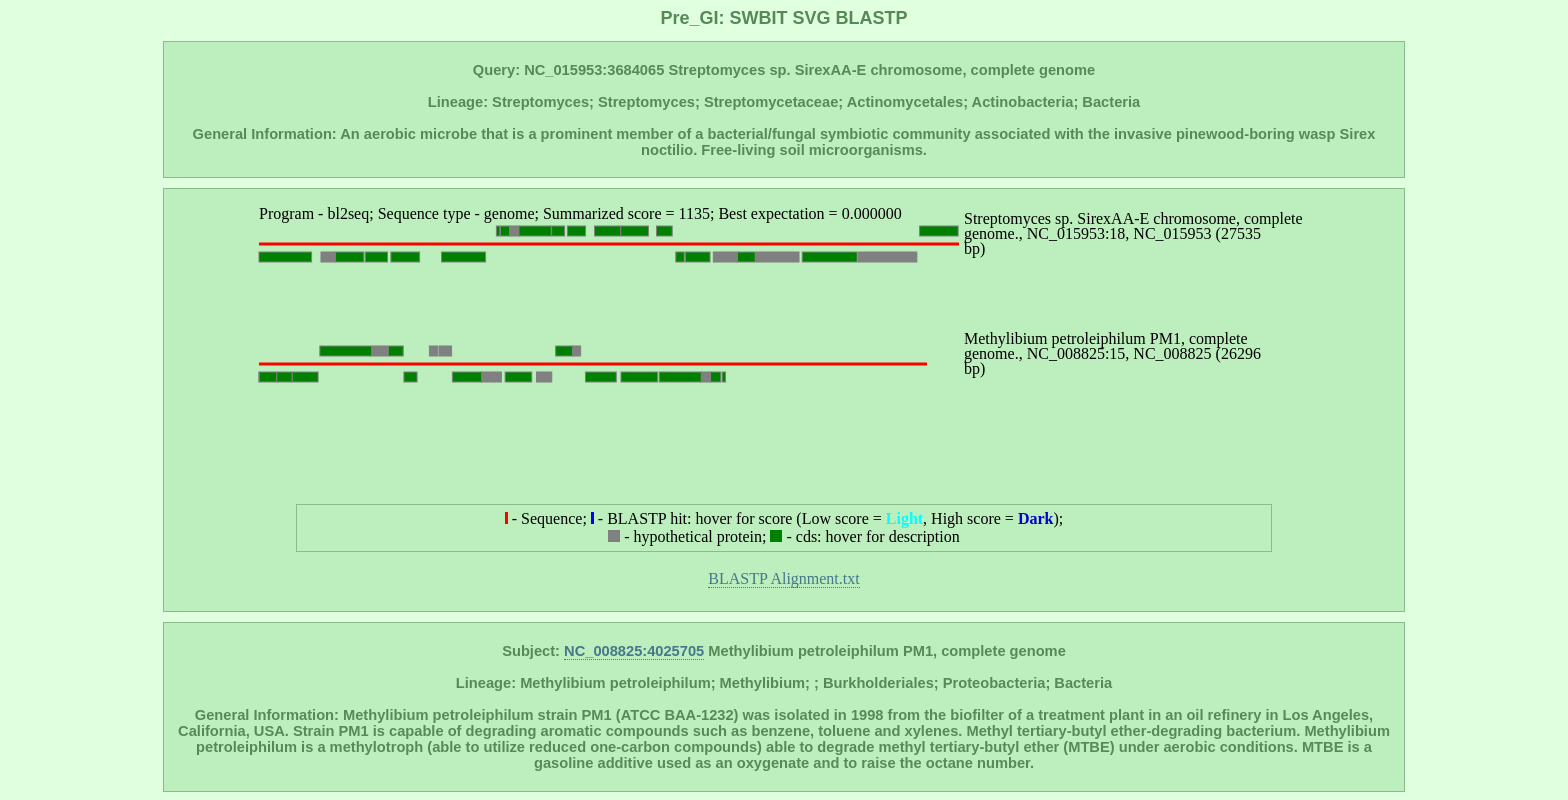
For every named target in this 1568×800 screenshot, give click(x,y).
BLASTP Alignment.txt (783, 578)
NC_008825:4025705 (634, 651)
